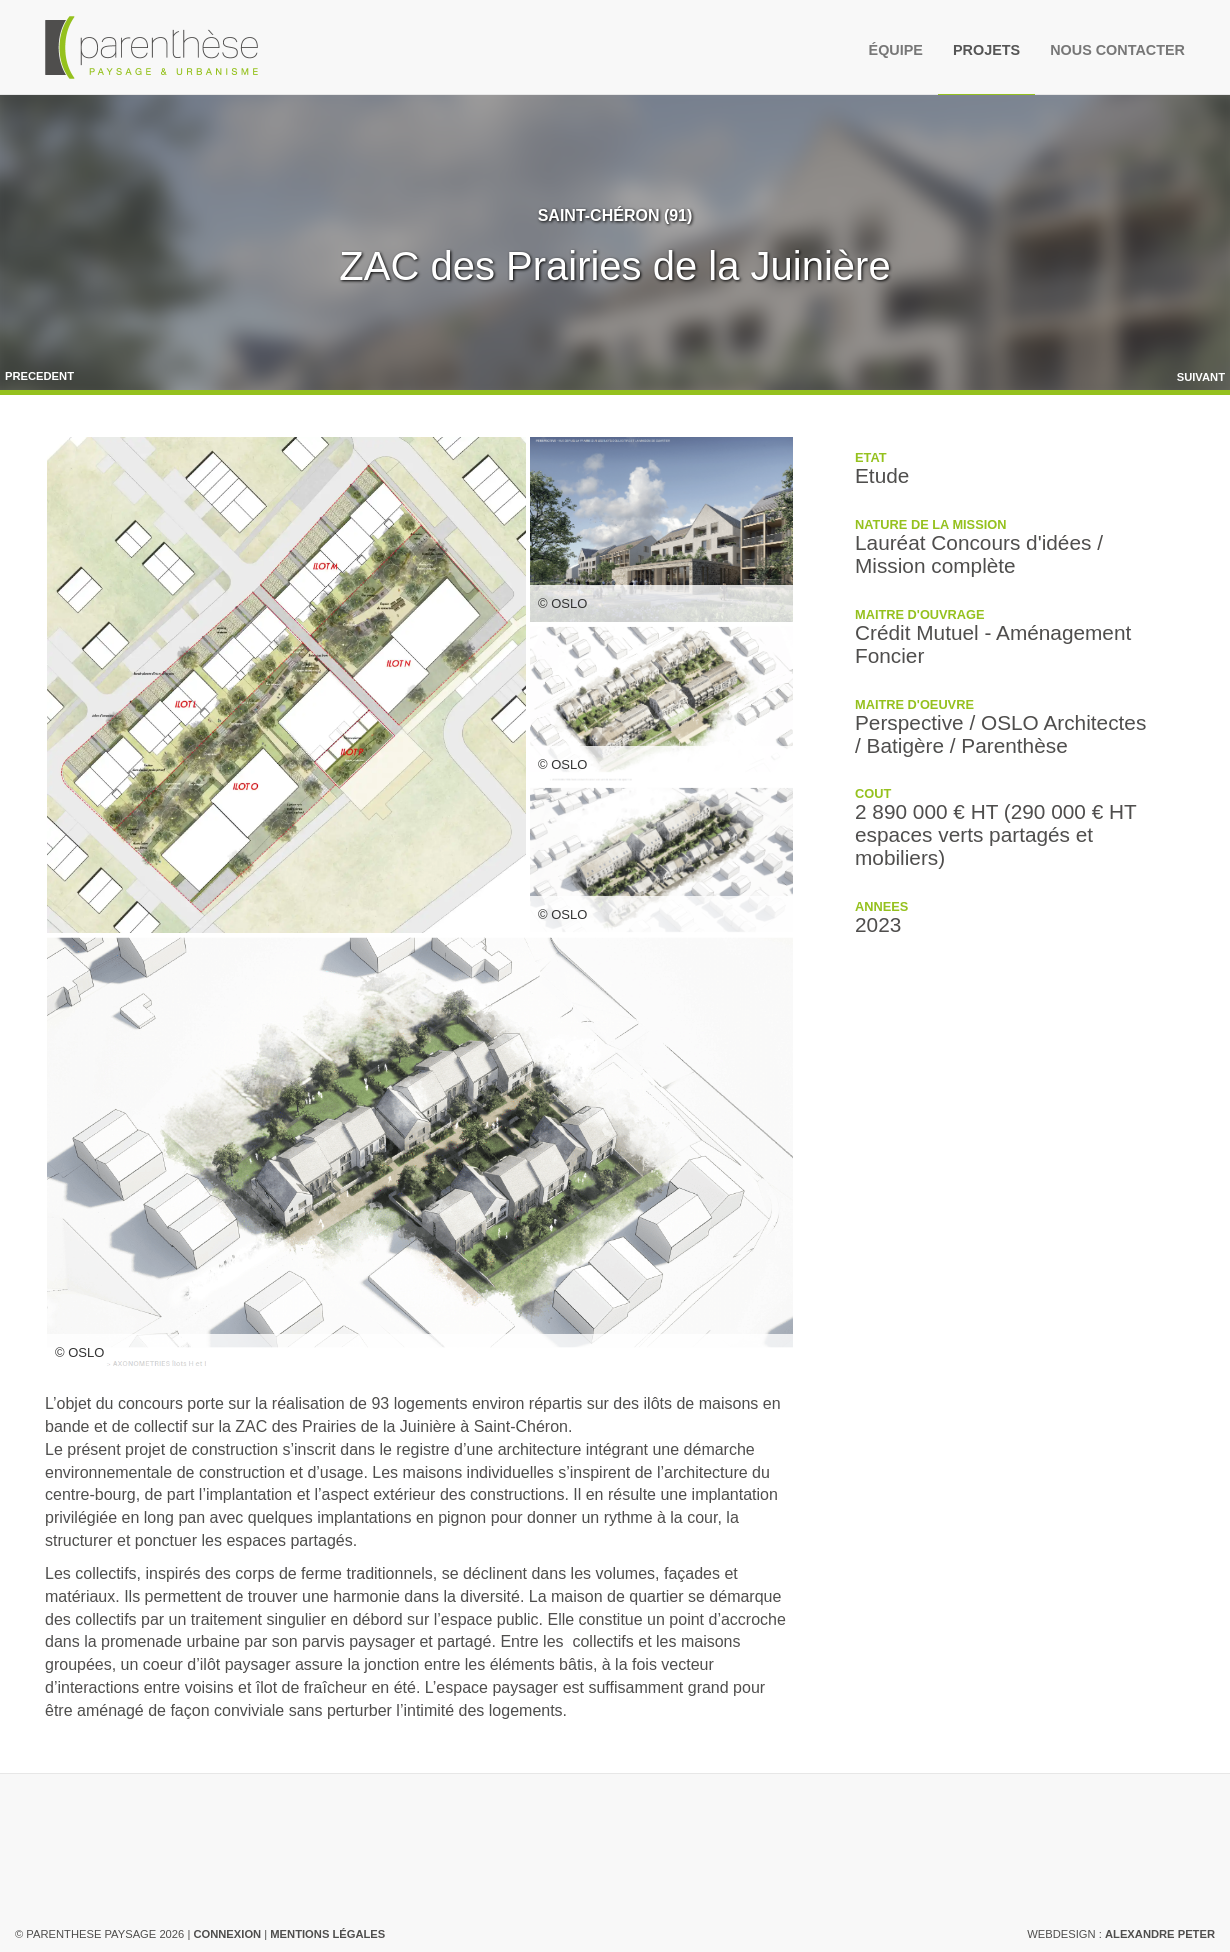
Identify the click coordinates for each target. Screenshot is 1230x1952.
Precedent (39, 376)
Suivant (1201, 377)
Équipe (896, 50)
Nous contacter (1117, 50)
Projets (986, 50)
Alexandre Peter (1160, 1934)
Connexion (227, 1934)
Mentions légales (327, 1934)
